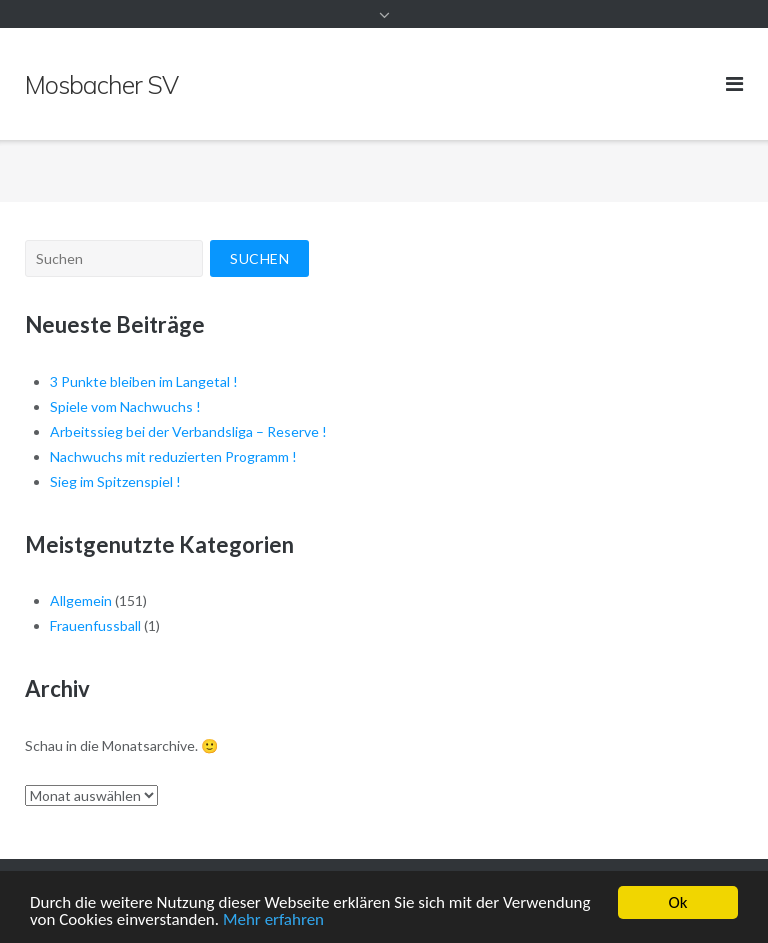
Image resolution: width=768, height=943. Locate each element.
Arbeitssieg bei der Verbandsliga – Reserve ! (188, 431)
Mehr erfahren (273, 920)
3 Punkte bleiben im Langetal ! (144, 381)
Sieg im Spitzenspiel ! (115, 481)
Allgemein (81, 600)
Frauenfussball (95, 625)
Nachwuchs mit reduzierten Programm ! (173, 456)
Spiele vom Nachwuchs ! (125, 406)
